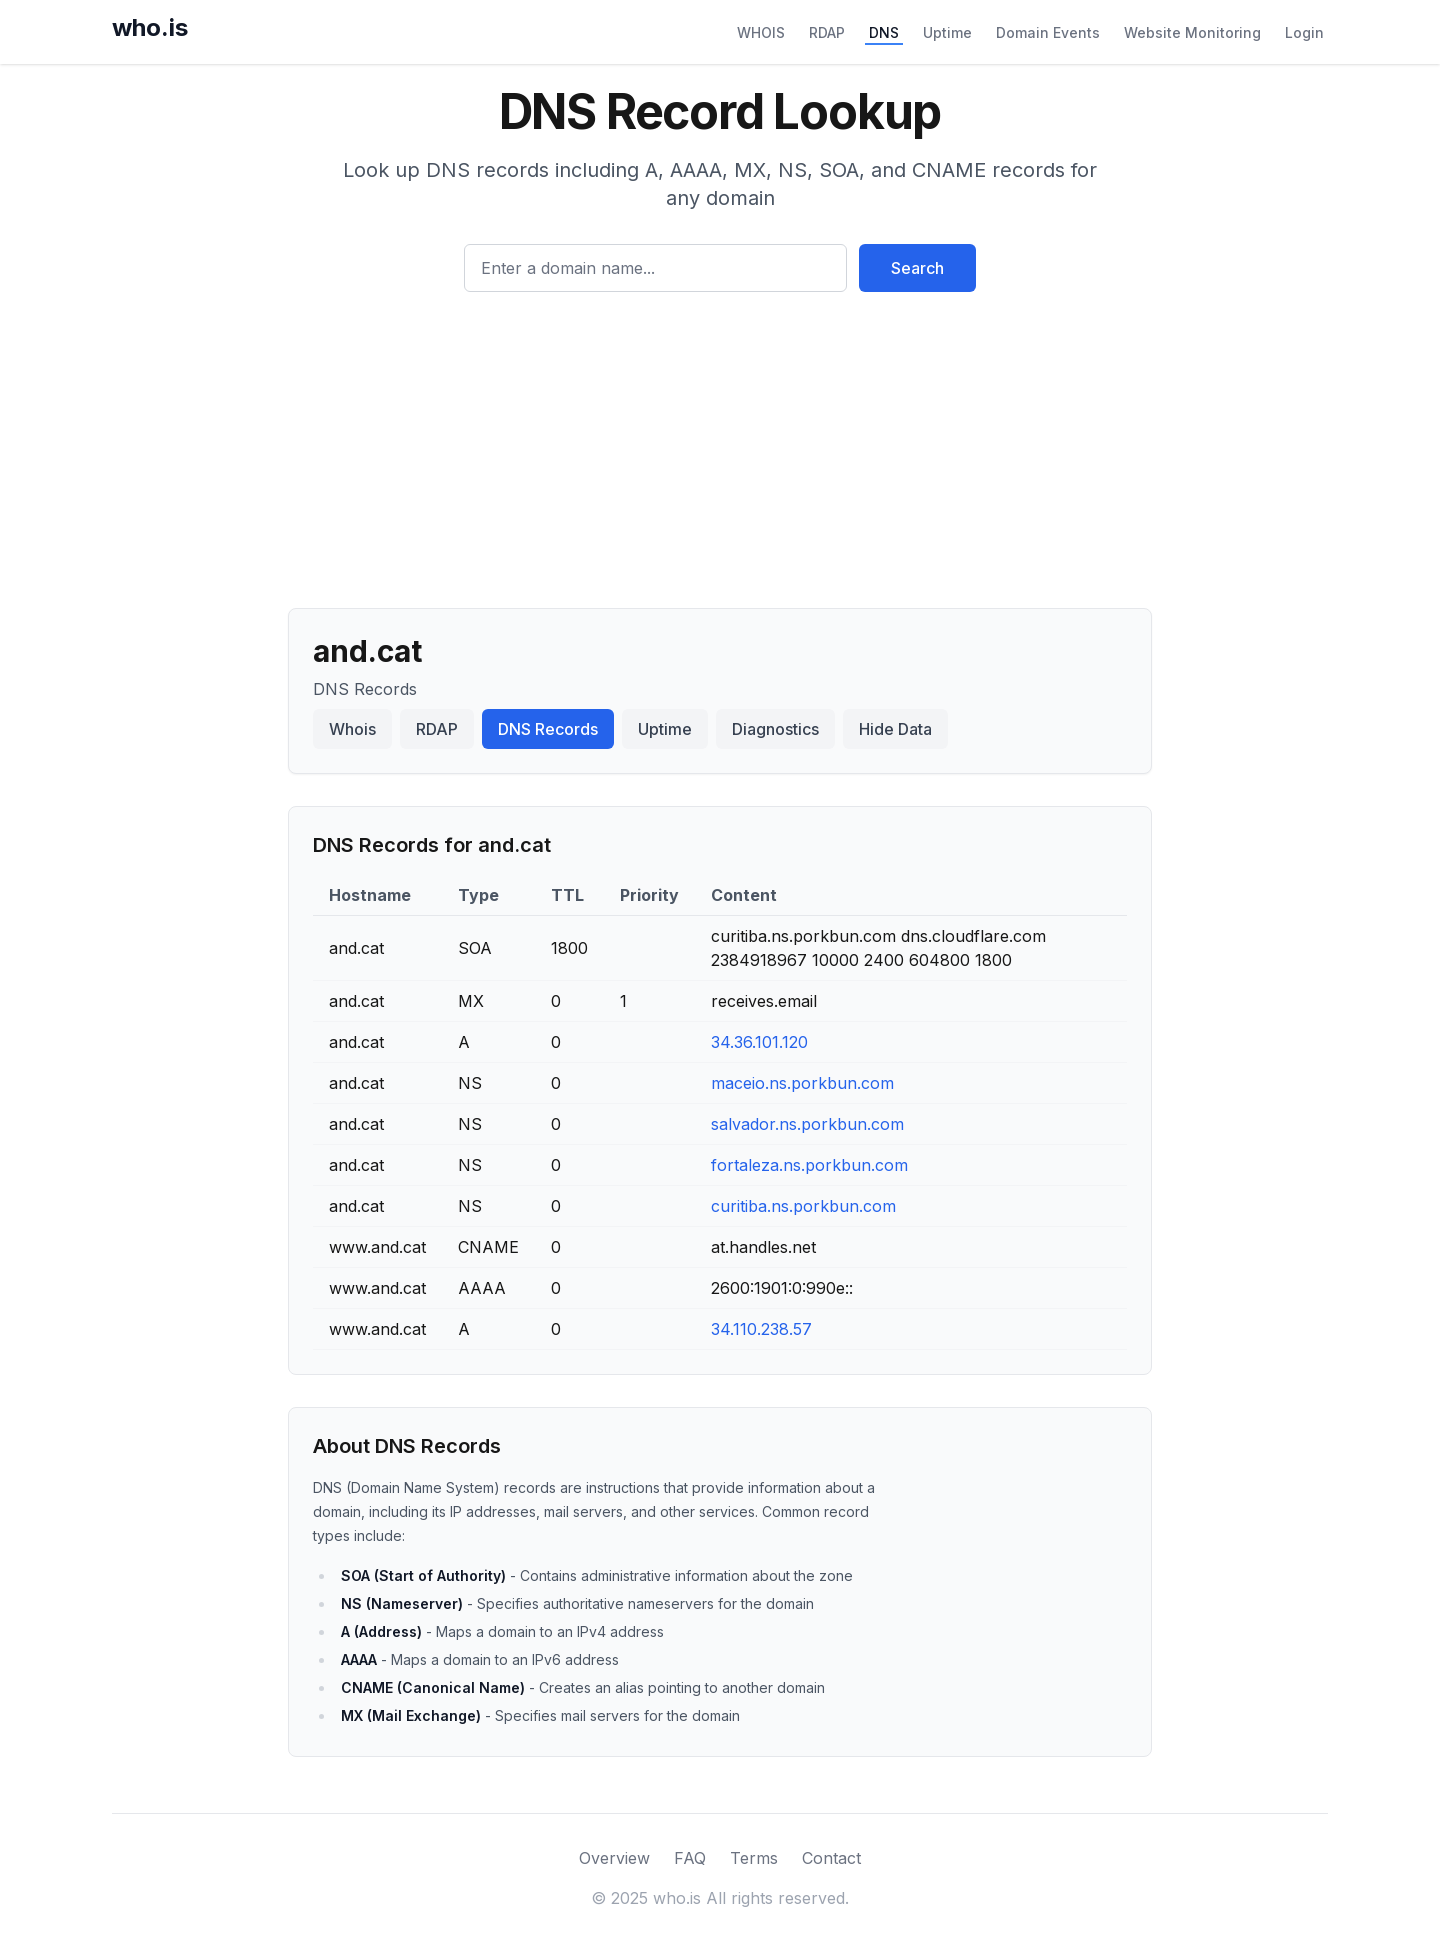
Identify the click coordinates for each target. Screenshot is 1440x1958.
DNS (884, 32)
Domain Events (1048, 32)
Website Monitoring (1192, 32)
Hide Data (895, 729)
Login (1304, 32)
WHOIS (761, 32)
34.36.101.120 (759, 1042)
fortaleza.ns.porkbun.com (809, 1165)
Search (917, 268)
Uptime (947, 32)
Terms (754, 1858)
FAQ (690, 1858)
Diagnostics (775, 729)
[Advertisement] (720, 442)
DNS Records (548, 729)
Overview (614, 1858)
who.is (150, 27)
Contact (831, 1858)
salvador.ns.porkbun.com (807, 1124)
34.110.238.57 (761, 1329)
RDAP (827, 32)
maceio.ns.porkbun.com (802, 1083)
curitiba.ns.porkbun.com (803, 1206)
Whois (352, 729)
